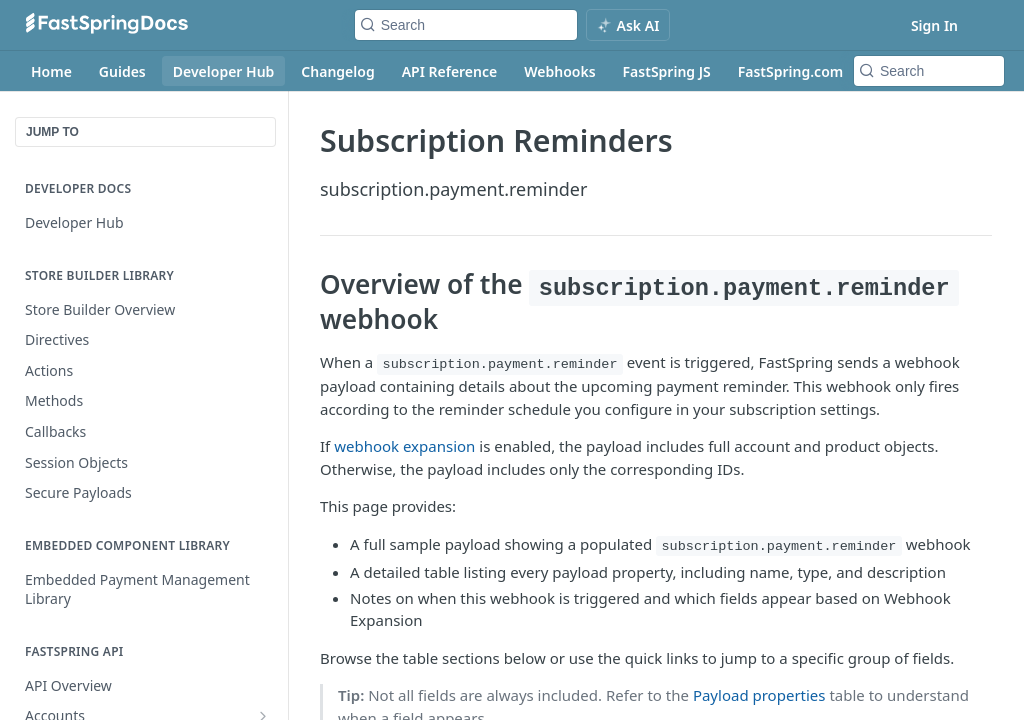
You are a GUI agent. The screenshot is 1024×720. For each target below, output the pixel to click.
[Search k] (466, 25)
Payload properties (759, 695)
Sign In (934, 25)
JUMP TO (52, 132)
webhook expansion (404, 446)
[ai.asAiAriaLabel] (628, 25)
